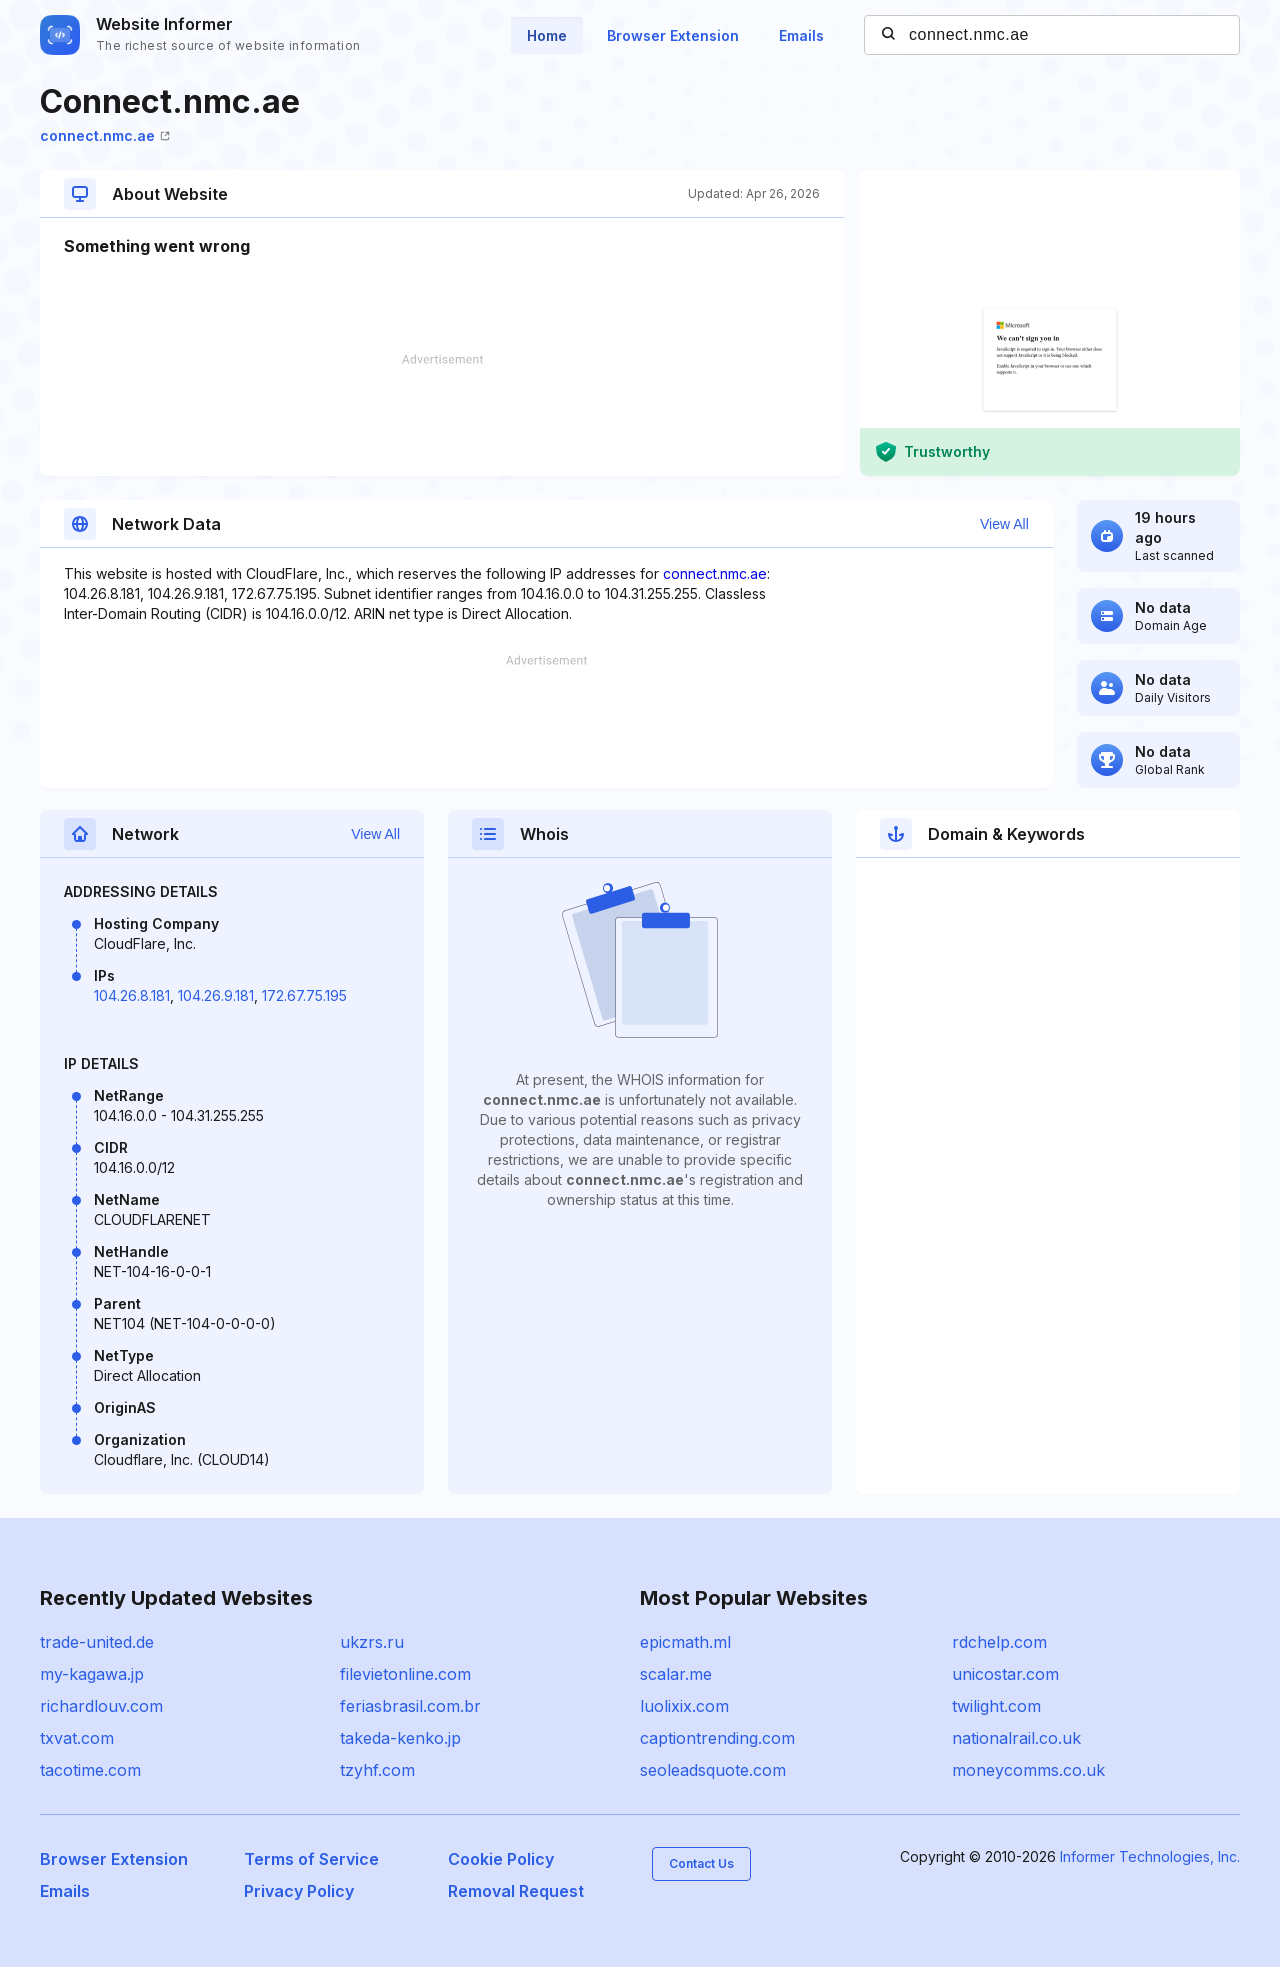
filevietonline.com (405, 1674)
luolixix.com (684, 1706)
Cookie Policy (501, 1859)
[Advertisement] (442, 415)
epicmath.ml (685, 1642)
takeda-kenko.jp (400, 1738)
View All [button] (1004, 524)
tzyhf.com (377, 1770)
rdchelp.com (999, 1642)
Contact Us (701, 1863)
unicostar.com (1005, 1674)
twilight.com (996, 1706)
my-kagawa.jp (92, 1674)
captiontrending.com (717, 1738)
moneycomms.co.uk (1028, 1770)
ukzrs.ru (372, 1642)
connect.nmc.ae (105, 135)
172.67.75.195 (304, 995)
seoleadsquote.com (713, 1770)
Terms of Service (311, 1859)
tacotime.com (90, 1770)
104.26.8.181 (132, 995)
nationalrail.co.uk (1016, 1738)
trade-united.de (97, 1642)
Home (547, 35)
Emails (801, 35)
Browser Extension (673, 35)
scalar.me (676, 1674)
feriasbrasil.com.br (410, 1706)
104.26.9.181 (216, 995)
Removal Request (516, 1891)
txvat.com (77, 1738)
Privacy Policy (299, 1891)
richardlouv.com (101, 1706)
